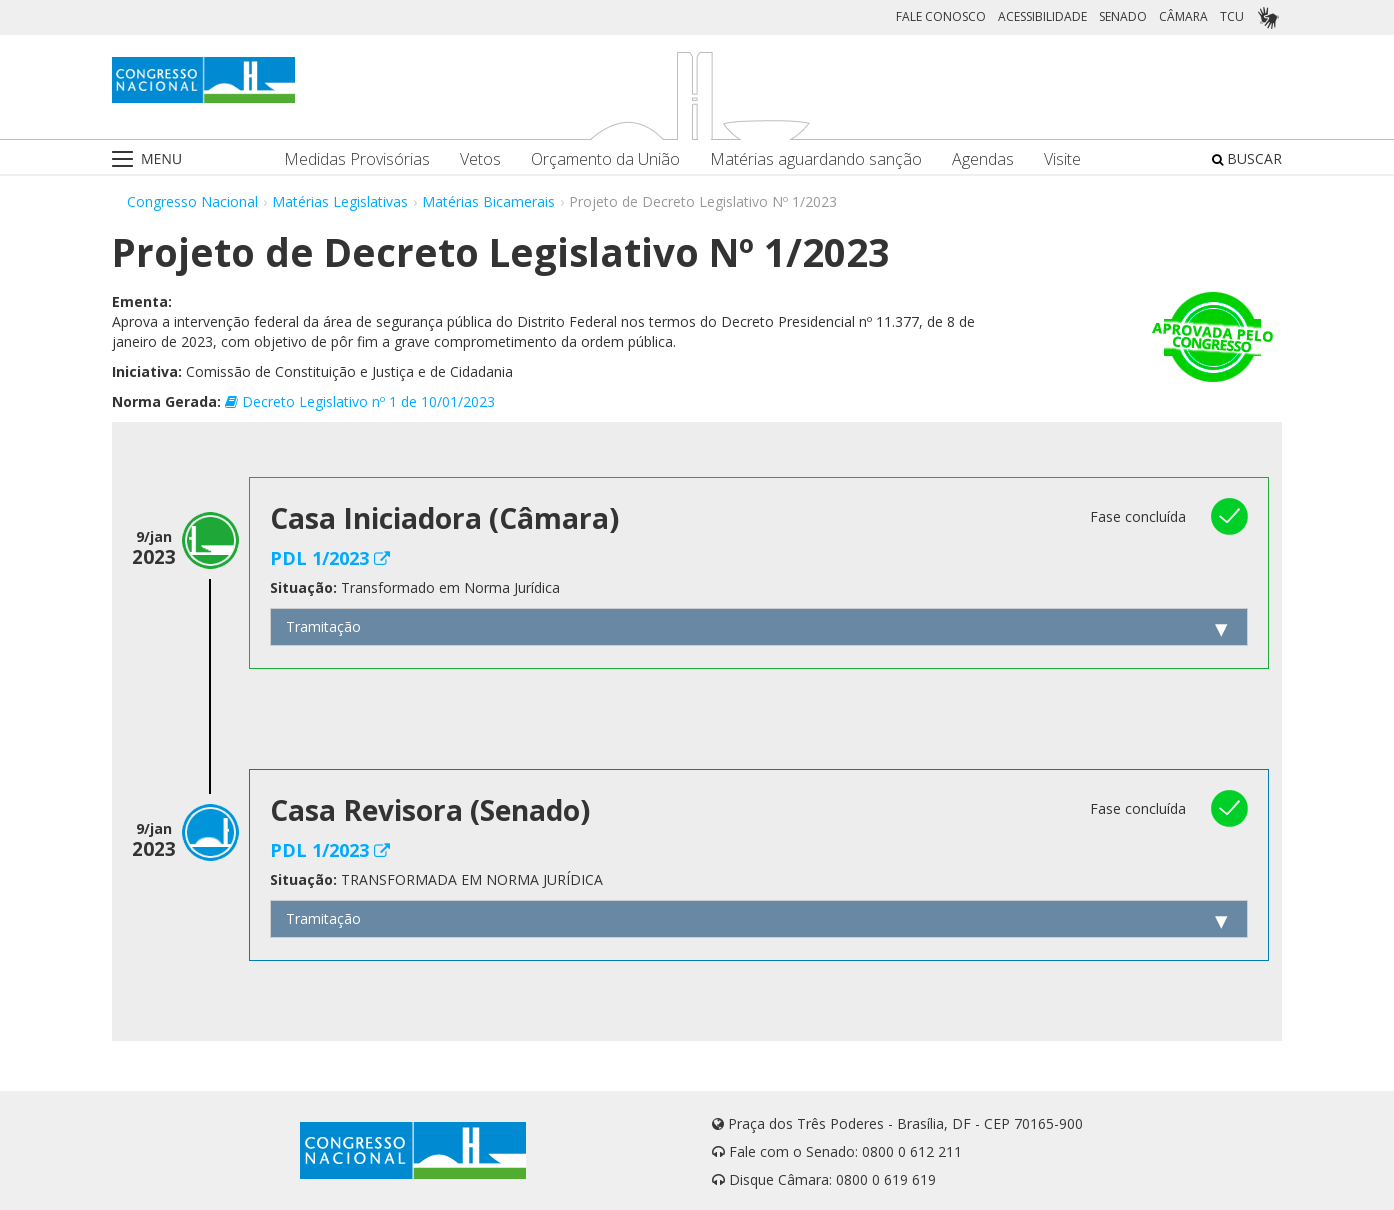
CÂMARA (1183, 16)
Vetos (480, 159)
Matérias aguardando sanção (816, 159)
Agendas (983, 159)
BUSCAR (1247, 158)
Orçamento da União (605, 159)
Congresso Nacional (192, 201)
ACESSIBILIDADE (1042, 16)
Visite (1062, 159)
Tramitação (323, 626)
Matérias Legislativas (340, 201)
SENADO (1123, 16)
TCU (1232, 16)
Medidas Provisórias (357, 159)
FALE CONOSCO (941, 16)
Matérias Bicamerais (488, 201)
